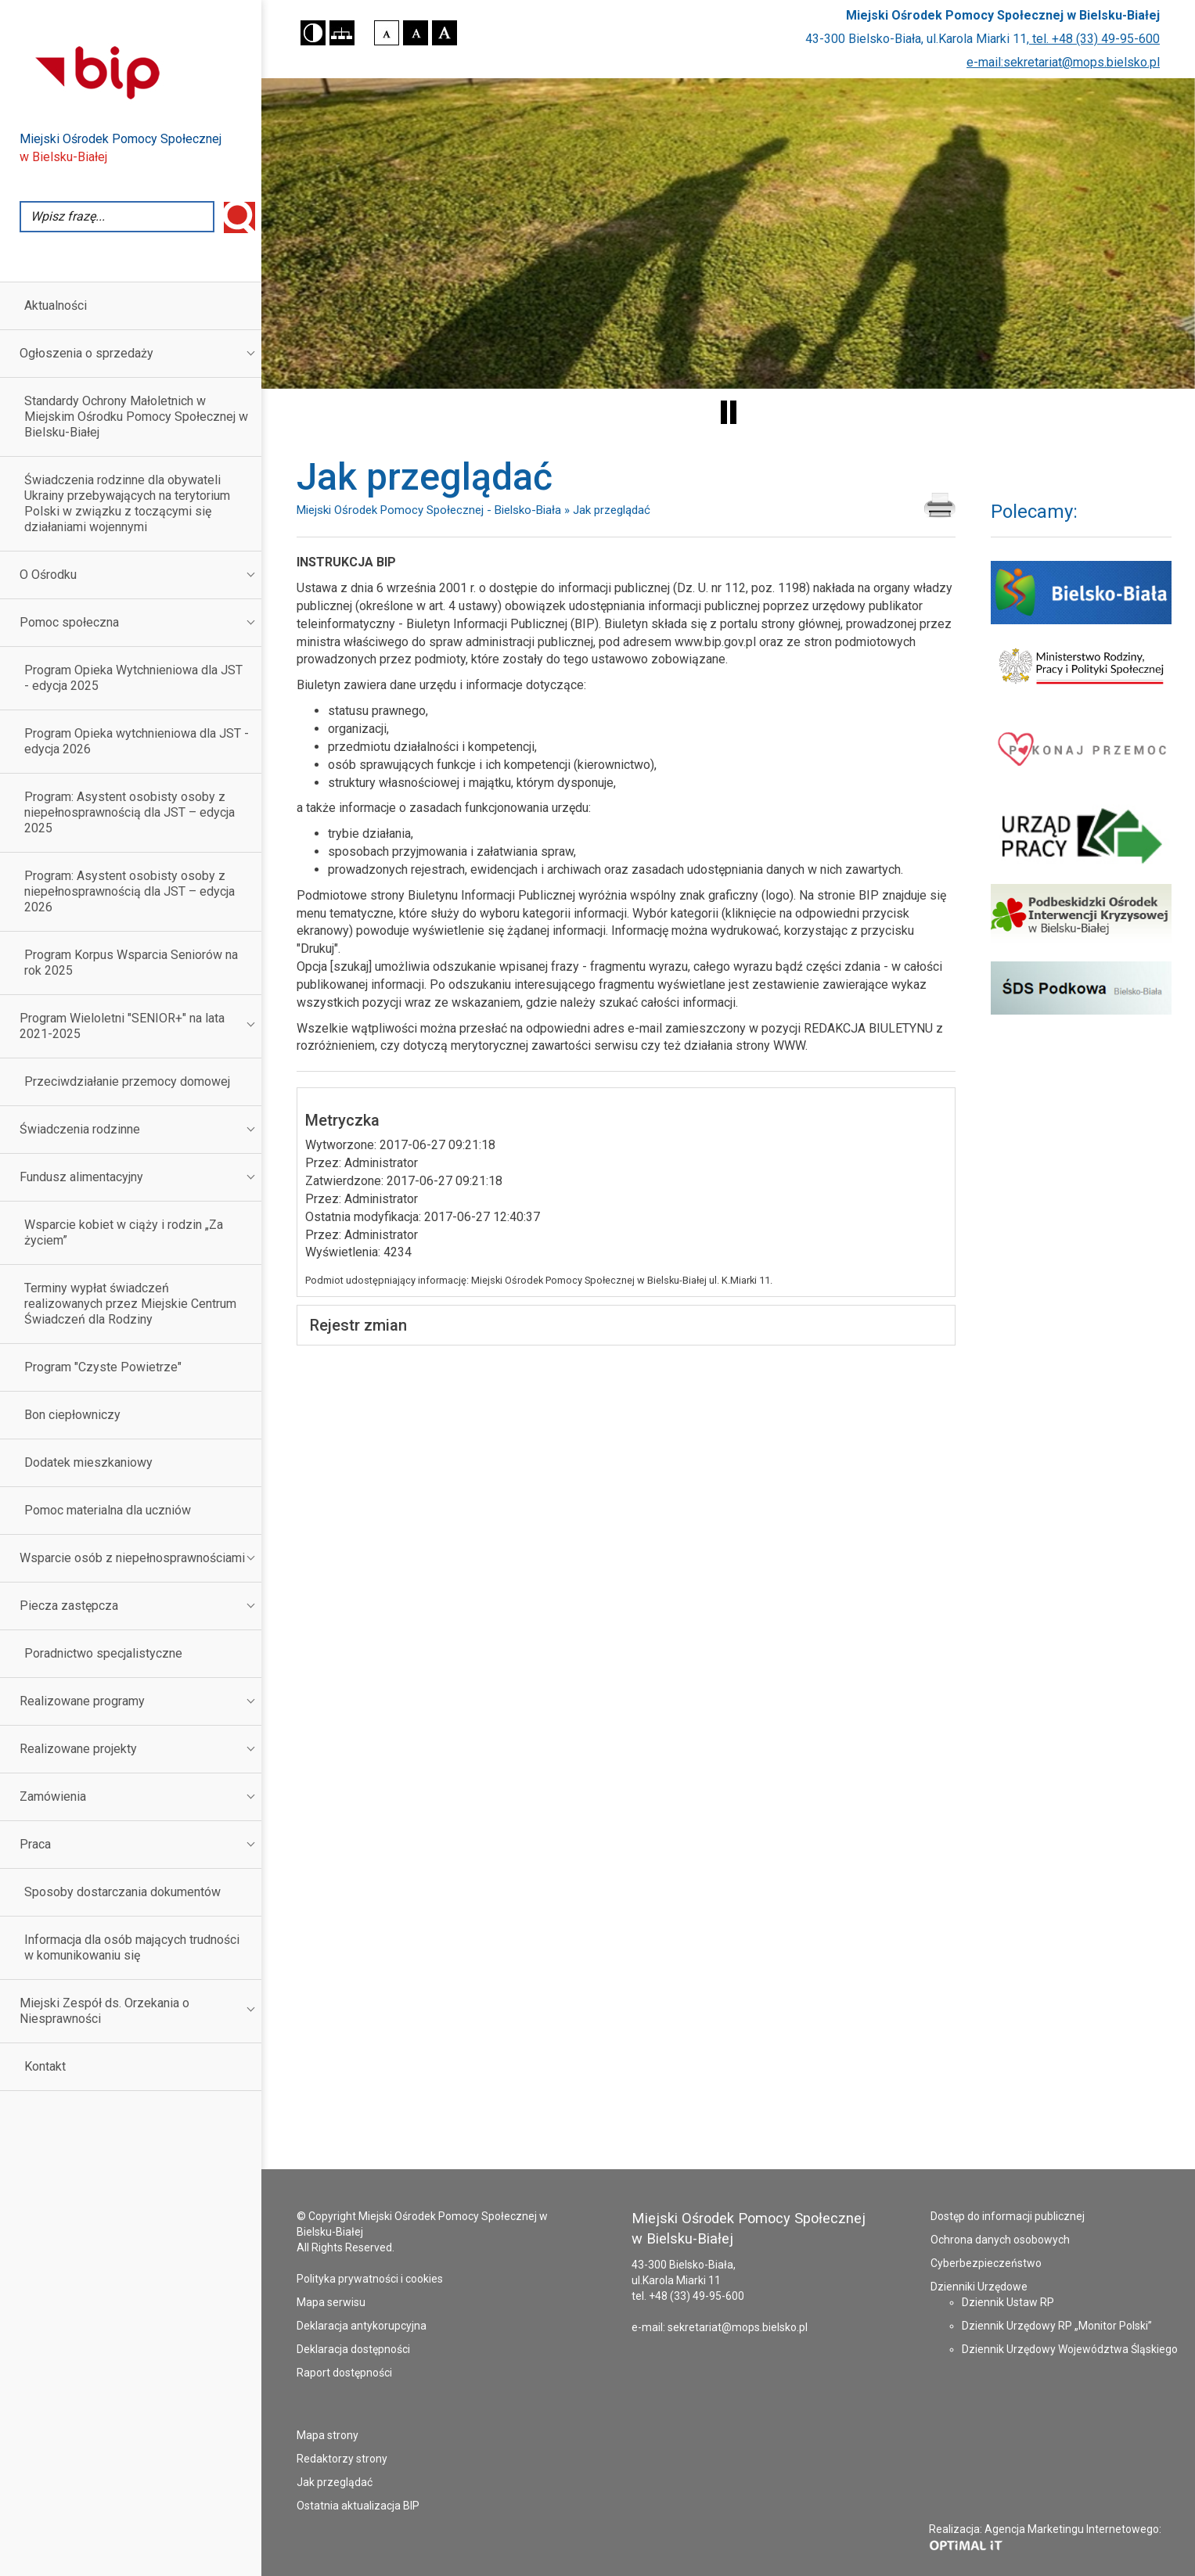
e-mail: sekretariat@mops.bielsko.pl (720, 2327)
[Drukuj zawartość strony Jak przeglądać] (940, 506)
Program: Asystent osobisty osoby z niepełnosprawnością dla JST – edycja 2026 (129, 891)
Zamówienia (53, 1796)
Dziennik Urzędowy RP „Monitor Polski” (1057, 2325)
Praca (35, 1844)
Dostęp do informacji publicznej (1007, 2216)
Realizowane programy (82, 1701)
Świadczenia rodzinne (80, 1129)
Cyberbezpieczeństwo (986, 2263)
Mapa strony (327, 2435)
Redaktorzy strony (342, 2458)
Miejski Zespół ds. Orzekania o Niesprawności (104, 2011)
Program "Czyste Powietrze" (103, 1367)
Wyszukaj (239, 217)
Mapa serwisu (331, 2302)
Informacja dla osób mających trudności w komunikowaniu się (131, 1947)
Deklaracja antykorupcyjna (362, 2325)
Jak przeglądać (335, 2482)
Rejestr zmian (358, 1325)
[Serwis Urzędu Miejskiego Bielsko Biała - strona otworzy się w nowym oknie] (1081, 592)
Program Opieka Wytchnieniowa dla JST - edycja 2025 (133, 678)
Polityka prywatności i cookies (370, 2278)
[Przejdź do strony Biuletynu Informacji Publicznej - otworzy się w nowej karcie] (140, 71)
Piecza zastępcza (69, 1605)
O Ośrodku (48, 574)
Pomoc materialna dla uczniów (107, 1510)
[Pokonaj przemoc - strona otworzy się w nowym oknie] (1081, 748)
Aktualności (55, 305)
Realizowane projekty (78, 1748)
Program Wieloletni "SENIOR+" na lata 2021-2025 (122, 1026)
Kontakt (45, 2066)
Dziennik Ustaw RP (1008, 2302)
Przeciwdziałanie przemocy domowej (127, 1081)
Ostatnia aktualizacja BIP (358, 2505)
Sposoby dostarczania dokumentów (122, 1891)
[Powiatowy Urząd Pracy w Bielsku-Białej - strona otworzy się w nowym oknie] (1081, 836)
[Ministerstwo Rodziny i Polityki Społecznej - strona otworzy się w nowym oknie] (1081, 666)
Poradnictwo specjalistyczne (103, 1653)
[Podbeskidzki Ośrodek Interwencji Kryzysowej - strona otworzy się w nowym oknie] (1081, 915)
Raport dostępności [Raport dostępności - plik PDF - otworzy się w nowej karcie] (344, 2372)
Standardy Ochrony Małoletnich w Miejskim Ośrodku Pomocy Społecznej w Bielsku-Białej (136, 416)
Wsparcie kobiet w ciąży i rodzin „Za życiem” (123, 1232)
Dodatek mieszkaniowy (88, 1462)
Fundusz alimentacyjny (81, 1176)
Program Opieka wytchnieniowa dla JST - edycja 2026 (136, 741)
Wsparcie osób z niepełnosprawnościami (132, 1557)
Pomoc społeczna (69, 622)
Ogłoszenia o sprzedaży (86, 353)
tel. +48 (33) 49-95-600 (1094, 38)
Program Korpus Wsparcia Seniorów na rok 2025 (131, 962)
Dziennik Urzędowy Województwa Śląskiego (1070, 2349)
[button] (313, 32)
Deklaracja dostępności (353, 2349)
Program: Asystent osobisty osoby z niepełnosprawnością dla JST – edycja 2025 (129, 812)
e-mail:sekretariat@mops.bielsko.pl (1063, 62)
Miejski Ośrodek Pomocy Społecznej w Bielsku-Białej (1003, 15)
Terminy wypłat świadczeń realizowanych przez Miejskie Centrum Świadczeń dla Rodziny (130, 1304)
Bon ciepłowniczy (72, 1414)
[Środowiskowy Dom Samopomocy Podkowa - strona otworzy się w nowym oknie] (1081, 988)
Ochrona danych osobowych (1000, 2239)
